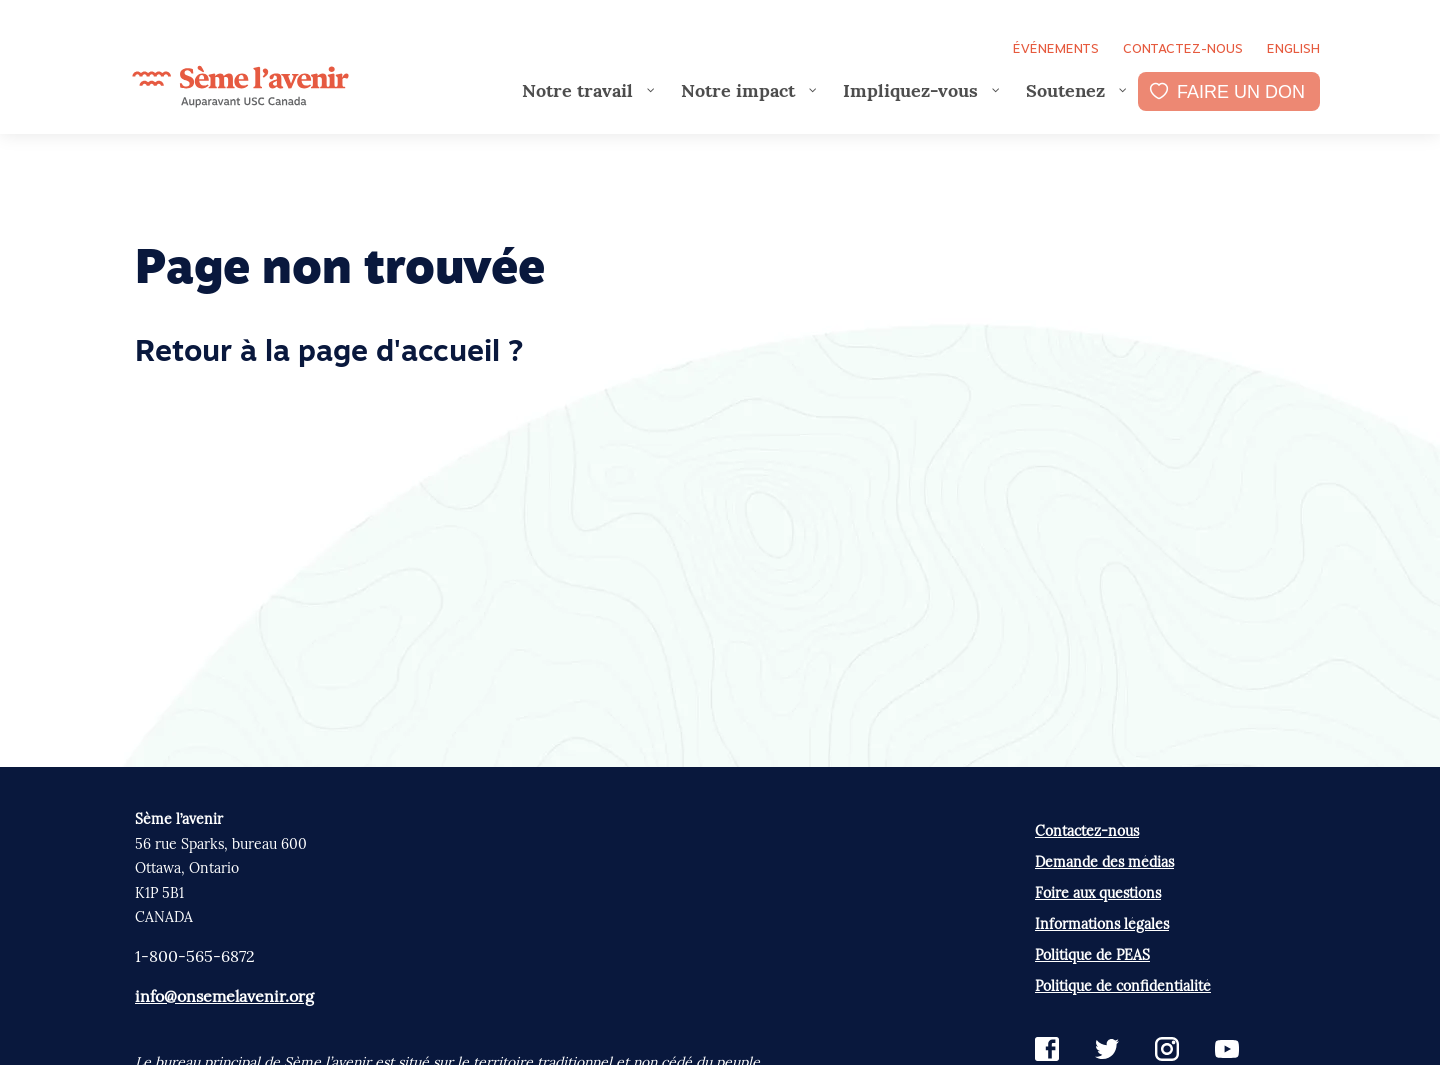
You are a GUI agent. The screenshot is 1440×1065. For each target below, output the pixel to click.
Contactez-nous (1183, 48)
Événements (1056, 48)
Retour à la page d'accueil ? (329, 353)
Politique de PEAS (1092, 955)
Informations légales (1102, 924)
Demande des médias (1104, 862)
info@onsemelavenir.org (224, 996)
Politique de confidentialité (1123, 986)
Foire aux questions (1098, 893)
